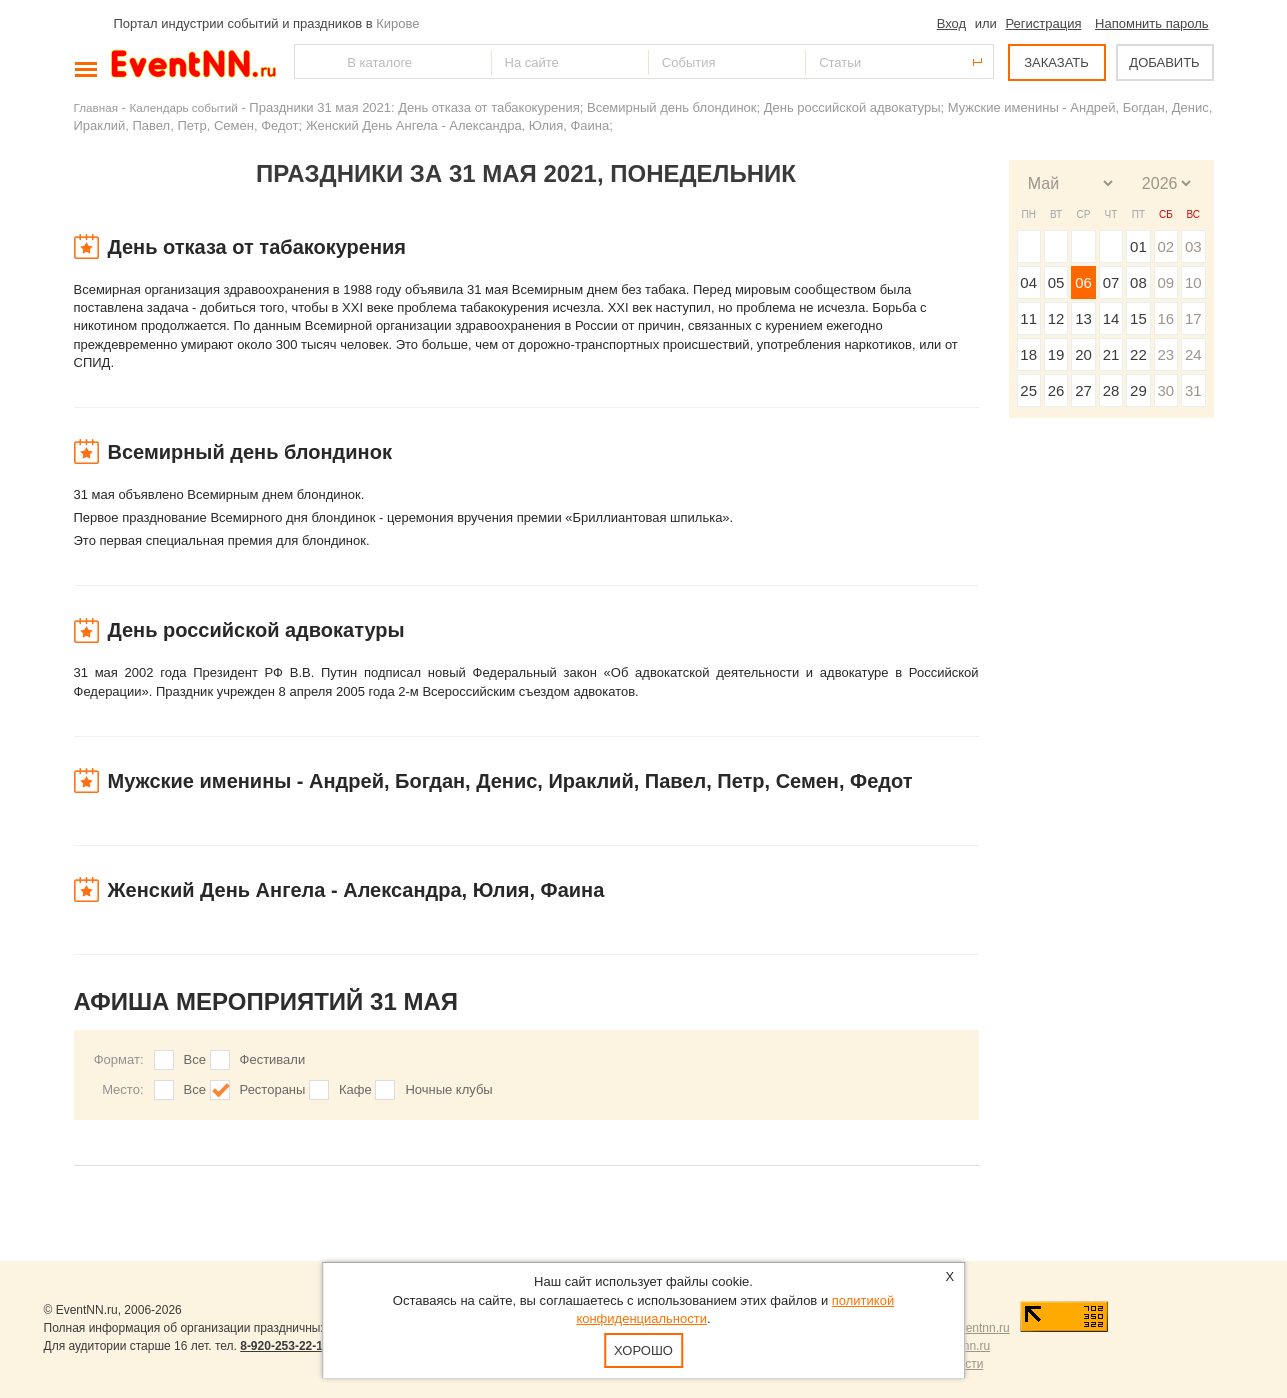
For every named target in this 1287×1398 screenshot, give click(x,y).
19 (1056, 354)
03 (1193, 246)
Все (195, 1059)
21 (1111, 354)
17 (1193, 318)
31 (1193, 390)
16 (1165, 318)
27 (1083, 390)
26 (1056, 390)
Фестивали (273, 1059)
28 (1111, 390)
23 (1165, 354)
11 (1028, 318)
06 (1083, 282)
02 (1165, 246)
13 (1083, 318)
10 (1193, 282)
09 (1165, 282)
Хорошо (643, 1350)
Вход (951, 23)
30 (1165, 390)
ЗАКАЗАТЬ (1056, 62)
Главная (96, 107)
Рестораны (273, 1089)
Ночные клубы (448, 1089)
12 (1056, 318)
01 (1138, 246)
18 (1028, 354)
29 (1138, 390)
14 (1111, 318)
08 (1138, 282)
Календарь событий (184, 107)
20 (1083, 354)
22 (1138, 354)
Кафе (355, 1089)
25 (1028, 390)
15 (1138, 318)
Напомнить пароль (1151, 23)
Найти (311, 61)
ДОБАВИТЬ (1164, 62)
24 (1193, 354)
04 (1028, 282)
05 (1056, 282)
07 (1111, 282)
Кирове (397, 23)
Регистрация (1043, 23)
